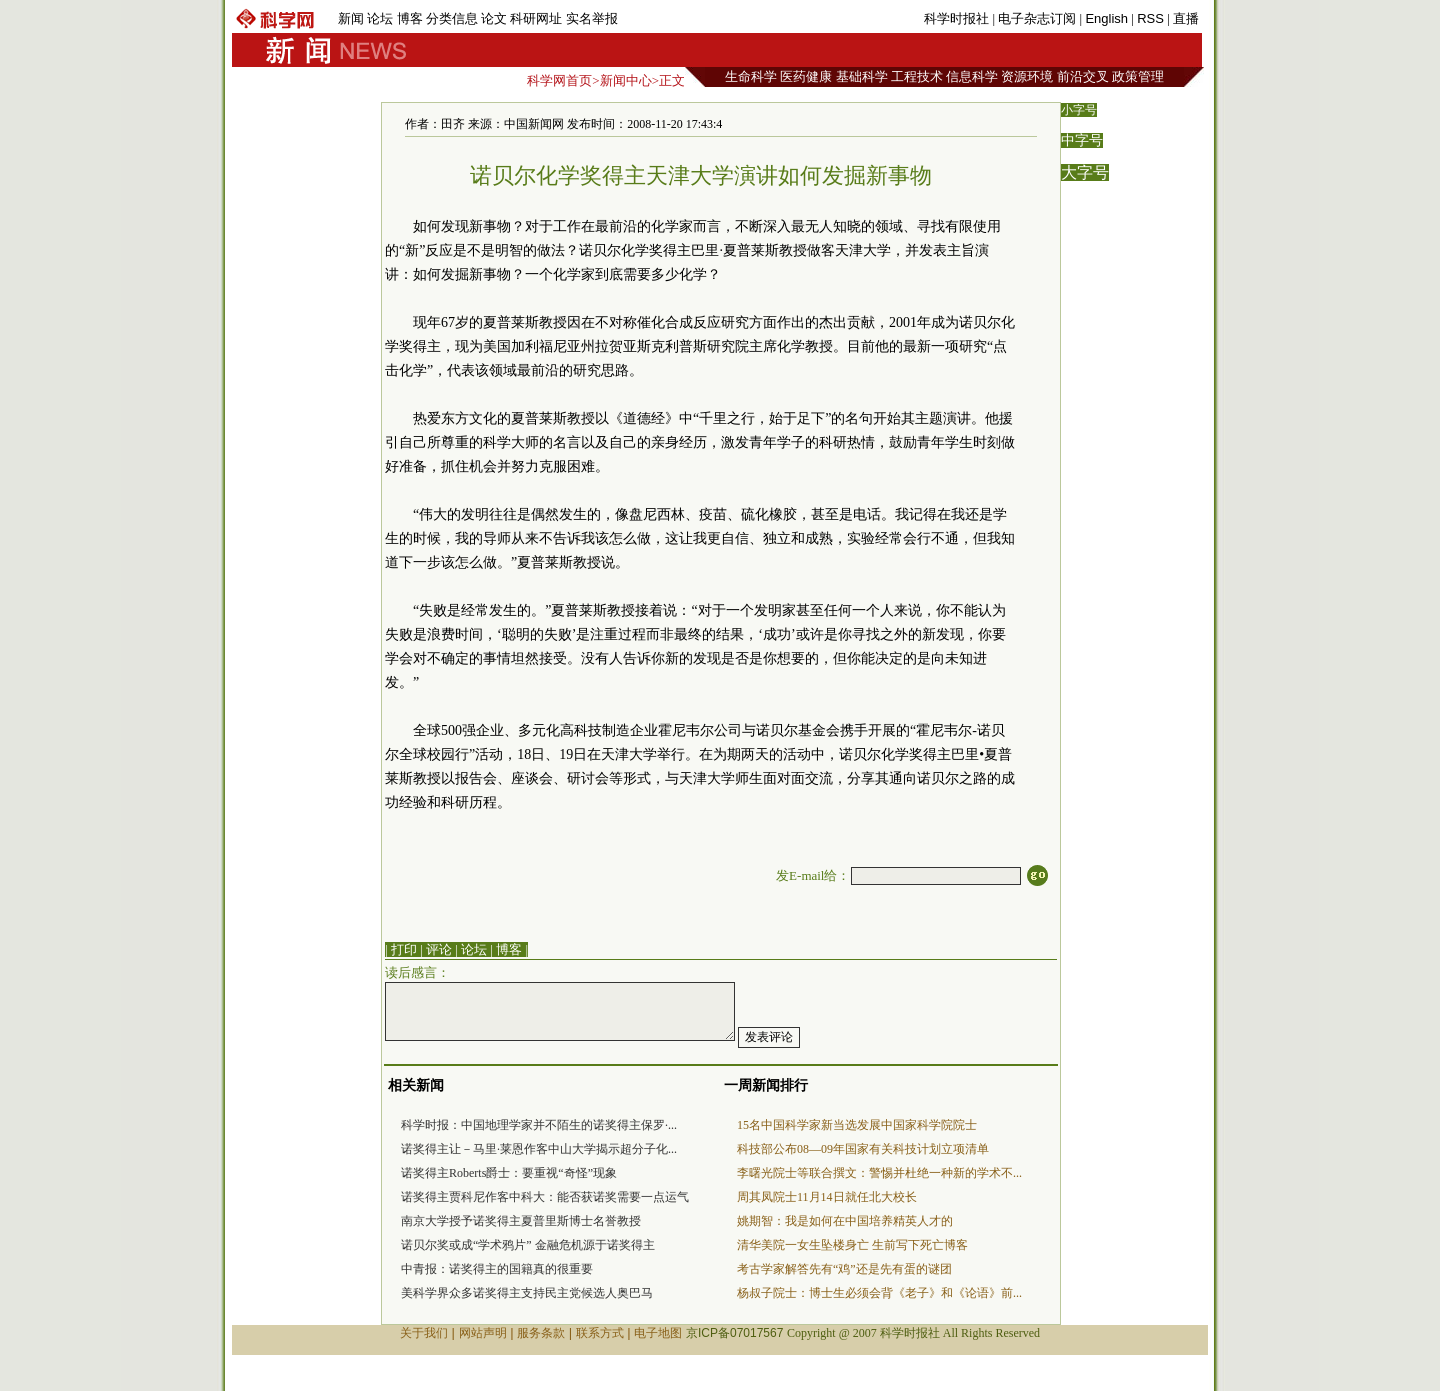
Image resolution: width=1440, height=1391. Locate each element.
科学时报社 (956, 18)
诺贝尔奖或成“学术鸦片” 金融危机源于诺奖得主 (528, 1245)
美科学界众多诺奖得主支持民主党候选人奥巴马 (527, 1293)
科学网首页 (559, 80)
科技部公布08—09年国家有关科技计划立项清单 (863, 1149)
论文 (494, 18)
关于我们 (424, 1333)
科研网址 (536, 18)
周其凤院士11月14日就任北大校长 (827, 1197)
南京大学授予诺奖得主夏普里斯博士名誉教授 (521, 1221)
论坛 (380, 18)
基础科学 (862, 76)
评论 (439, 949)
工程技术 (917, 76)
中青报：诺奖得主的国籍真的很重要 (497, 1269)
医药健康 (806, 76)
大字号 (1085, 172)
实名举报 (592, 18)
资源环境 (1027, 76)
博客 (410, 18)
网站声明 (483, 1333)
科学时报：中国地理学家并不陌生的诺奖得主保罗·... (539, 1125)
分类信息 (452, 18)
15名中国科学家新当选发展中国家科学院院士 (857, 1125)
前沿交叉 (1083, 76)
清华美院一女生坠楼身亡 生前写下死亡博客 (852, 1245)
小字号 (1079, 110)
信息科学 (972, 76)
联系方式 (600, 1333)
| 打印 (401, 949)
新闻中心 (626, 80)
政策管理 (1138, 76)
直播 (1186, 18)
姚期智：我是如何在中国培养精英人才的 (845, 1221)
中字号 (1082, 140)
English (1106, 18)
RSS (1150, 18)
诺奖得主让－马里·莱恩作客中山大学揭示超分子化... (539, 1149)
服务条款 (541, 1333)
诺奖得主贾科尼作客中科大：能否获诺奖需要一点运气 (545, 1197)
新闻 (351, 18)
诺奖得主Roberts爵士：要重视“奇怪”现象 (509, 1173)
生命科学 (751, 76)
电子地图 (658, 1333)
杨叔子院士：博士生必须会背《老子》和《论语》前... (879, 1293)
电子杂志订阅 (1037, 18)
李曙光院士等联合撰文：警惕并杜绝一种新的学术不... (879, 1173)
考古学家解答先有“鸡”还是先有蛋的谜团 (844, 1269)
